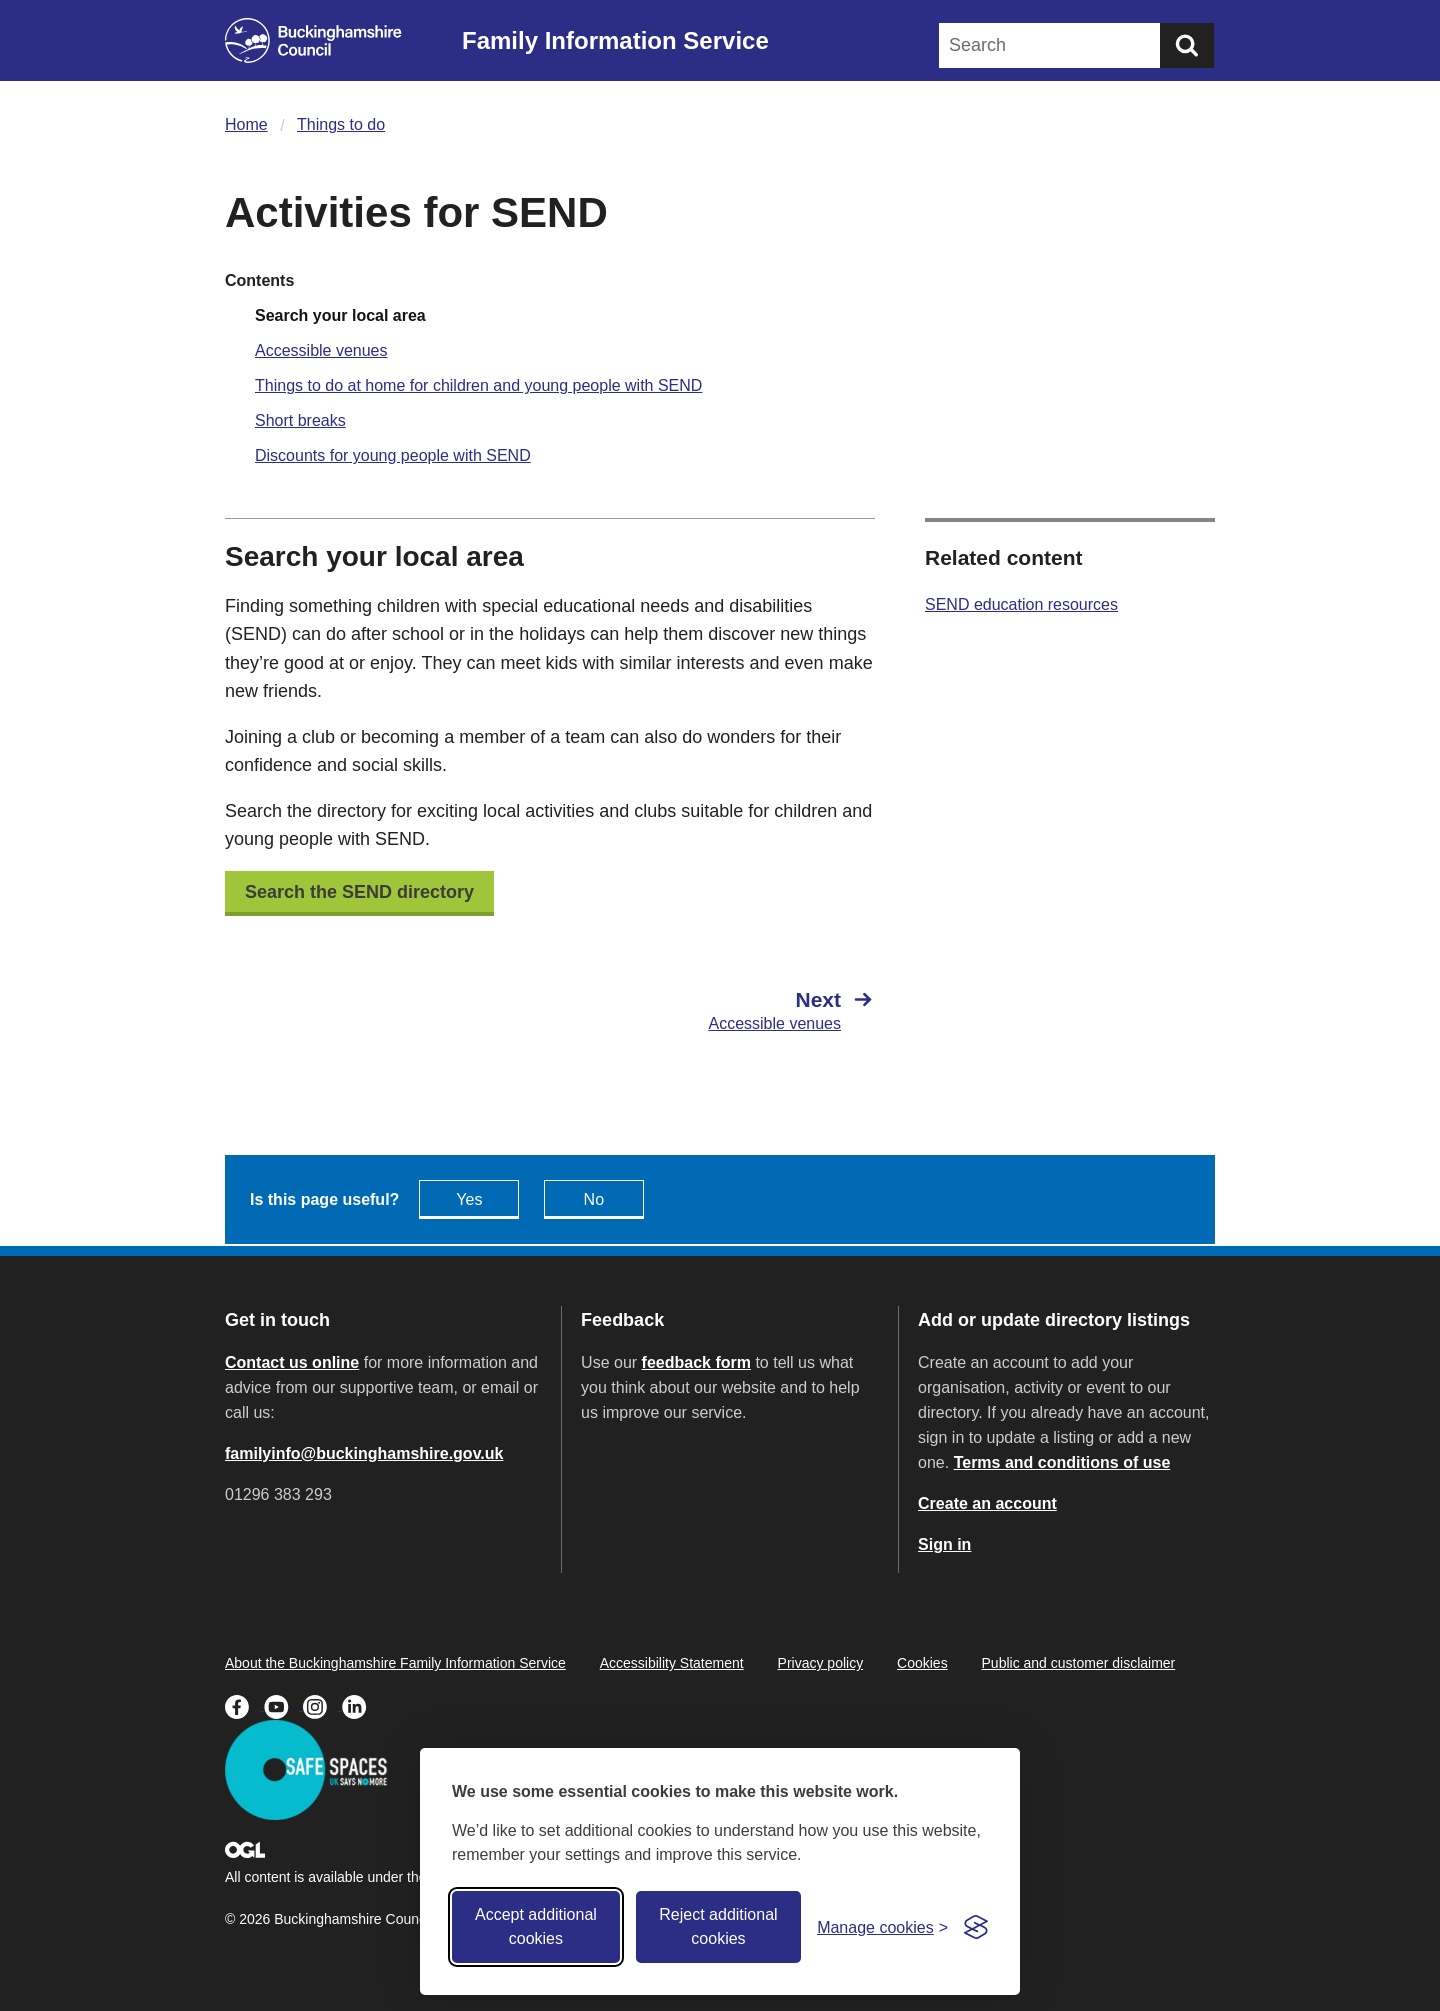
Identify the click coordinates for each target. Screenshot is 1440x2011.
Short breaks (300, 420)
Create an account (987, 1503)
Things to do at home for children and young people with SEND (478, 385)
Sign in (944, 1544)
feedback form (696, 1362)
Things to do (341, 124)
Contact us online (292, 1362)
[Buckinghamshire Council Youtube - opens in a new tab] (283, 1705)
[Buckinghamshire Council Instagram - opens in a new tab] (322, 1705)
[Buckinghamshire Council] (313, 40)
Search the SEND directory (359, 892)
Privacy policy (821, 1663)
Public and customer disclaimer (1079, 1663)
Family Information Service (615, 40)
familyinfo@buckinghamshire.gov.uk (364, 1453)
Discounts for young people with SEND (393, 455)
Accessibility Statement (672, 1663)
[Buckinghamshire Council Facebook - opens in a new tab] (244, 1705)
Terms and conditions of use (1062, 1462)
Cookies (922, 1663)
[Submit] (1187, 45)
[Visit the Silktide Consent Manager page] (976, 1927)
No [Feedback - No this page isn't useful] (594, 1199)
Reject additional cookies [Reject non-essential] (718, 1926)
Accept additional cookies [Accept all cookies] (536, 1926)
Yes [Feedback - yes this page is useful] (469, 1199)
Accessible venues (321, 350)
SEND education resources (1021, 604)
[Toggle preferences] (882, 1927)
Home (246, 124)
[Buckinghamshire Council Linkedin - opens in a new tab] (359, 1705)
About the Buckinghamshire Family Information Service (395, 1663)
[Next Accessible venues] (722, 1010)
